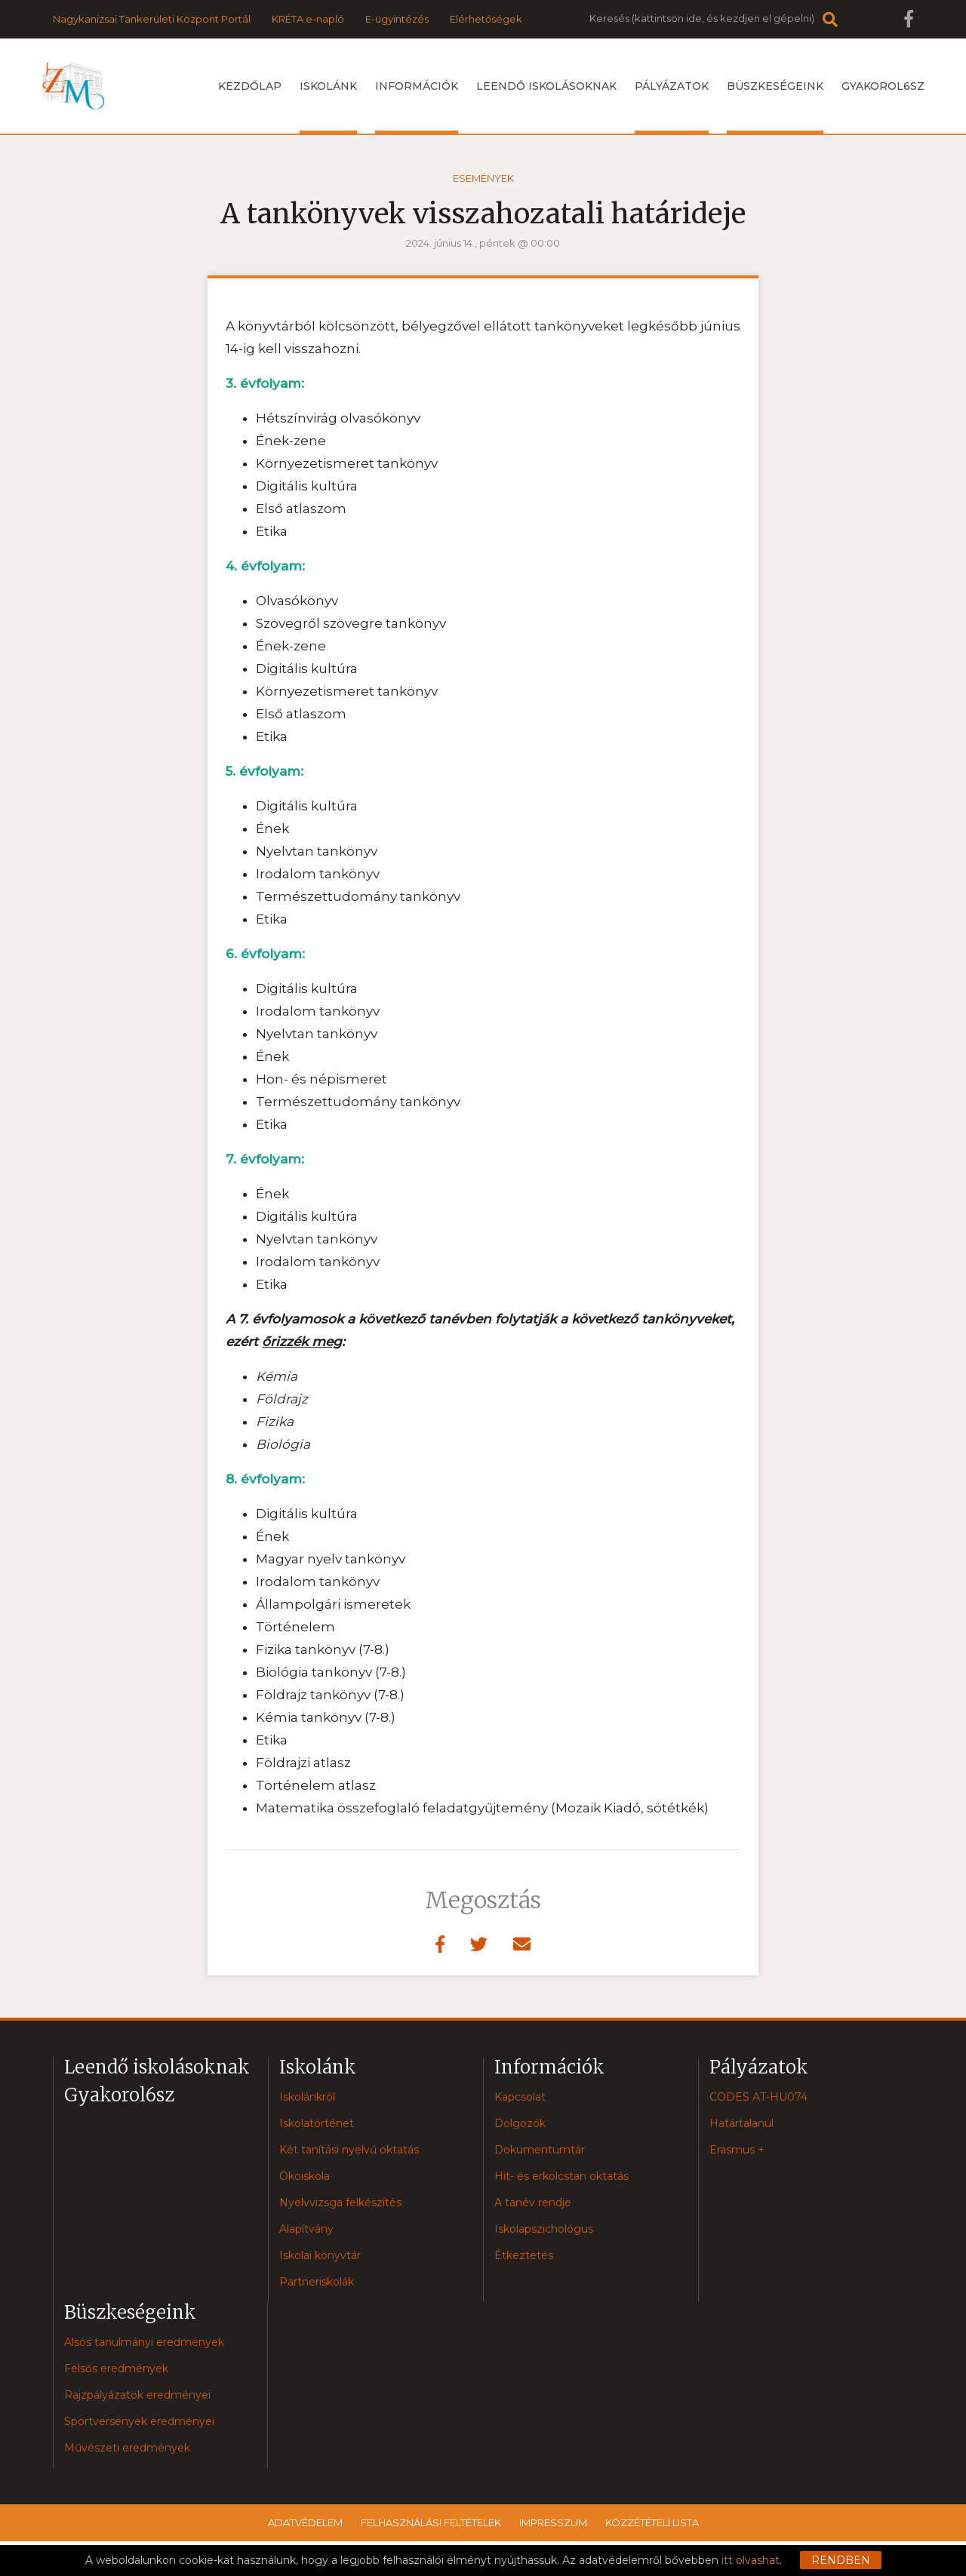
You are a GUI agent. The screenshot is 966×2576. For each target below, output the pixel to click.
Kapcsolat (520, 2097)
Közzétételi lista (652, 2522)
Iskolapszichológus (543, 2229)
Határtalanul (741, 2123)
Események (483, 178)
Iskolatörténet (316, 2123)
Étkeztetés (523, 2255)
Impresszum (553, 2522)
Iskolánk (328, 106)
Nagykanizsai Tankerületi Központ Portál (152, 19)
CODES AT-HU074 (758, 2097)
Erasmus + (736, 2149)
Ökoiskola (304, 2176)
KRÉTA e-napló (308, 19)
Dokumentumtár (539, 2149)
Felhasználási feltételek (431, 2522)
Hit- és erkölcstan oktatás (561, 2176)
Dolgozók (520, 2123)
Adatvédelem (305, 2522)
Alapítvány (306, 2229)
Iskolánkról (307, 2097)
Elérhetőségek (486, 19)
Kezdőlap (249, 86)
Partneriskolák (316, 2282)
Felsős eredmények (116, 2368)
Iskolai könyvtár (320, 2255)
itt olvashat (750, 2560)
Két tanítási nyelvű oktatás (349, 2149)
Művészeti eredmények (127, 2448)
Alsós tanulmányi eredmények (144, 2342)
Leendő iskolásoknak (546, 86)
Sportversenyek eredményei (139, 2421)
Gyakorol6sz (882, 86)
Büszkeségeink (775, 106)
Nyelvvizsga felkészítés (340, 2202)
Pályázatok (672, 106)
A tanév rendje (532, 2202)
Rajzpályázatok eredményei (137, 2395)
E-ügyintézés (397, 19)
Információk (416, 106)
